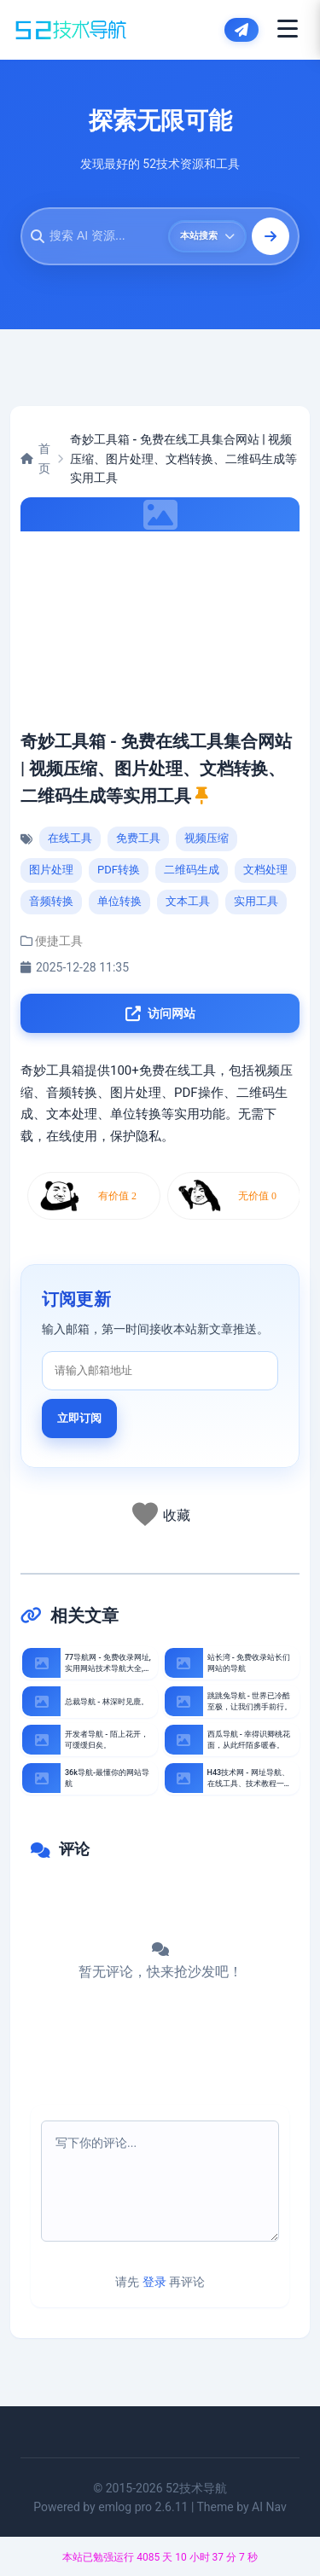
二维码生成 (191, 869)
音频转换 (51, 901)
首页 (35, 458)
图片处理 (51, 869)
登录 (154, 2282)
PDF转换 (118, 869)
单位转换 (119, 901)
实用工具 (256, 901)
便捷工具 (59, 941)
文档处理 (265, 869)
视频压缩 (206, 838)
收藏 (176, 1515)
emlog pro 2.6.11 (143, 2507)
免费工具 (138, 838)
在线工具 (70, 838)
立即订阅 (79, 1418)
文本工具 (188, 901)
